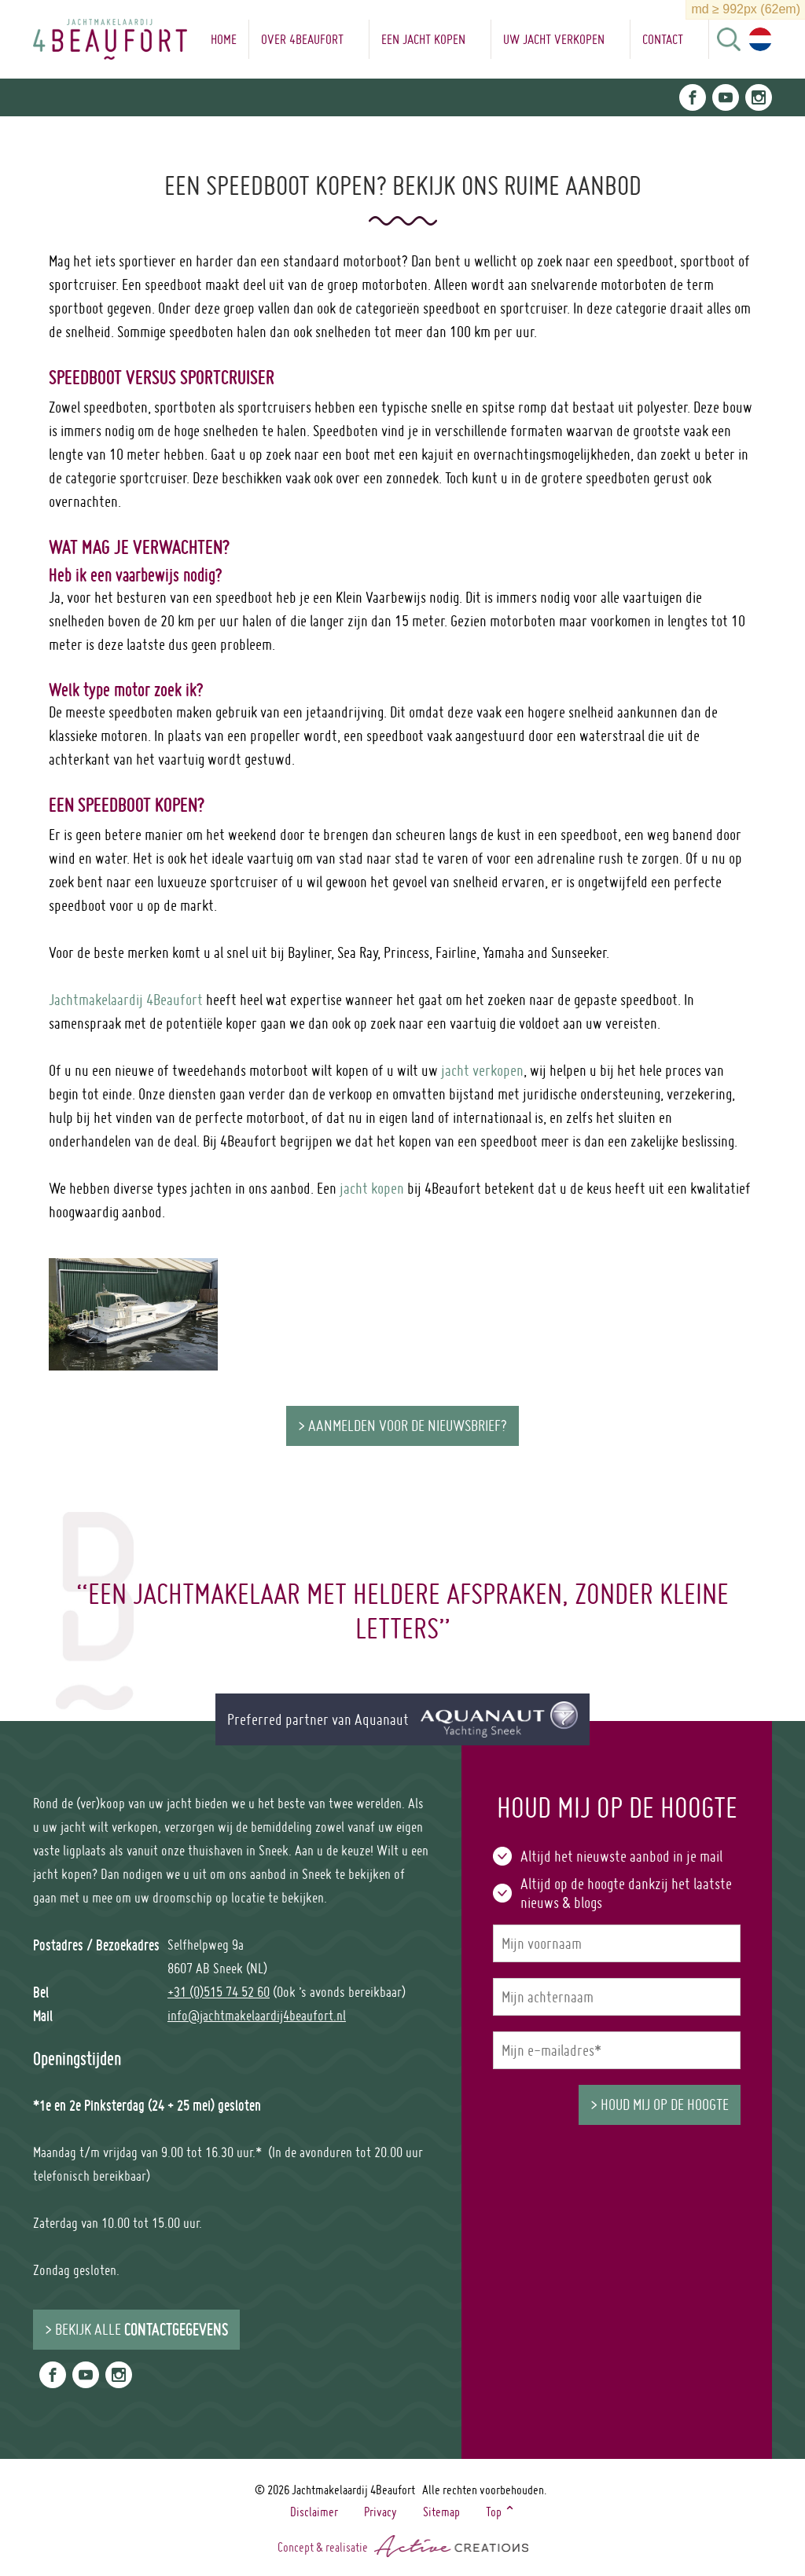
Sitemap (441, 2511)
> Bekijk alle (136, 2329)
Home (224, 39)
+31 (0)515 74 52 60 (218, 1991)
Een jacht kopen (423, 39)
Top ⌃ (501, 2511)
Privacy (380, 2511)
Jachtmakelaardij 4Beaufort (126, 999)
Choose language (760, 39)
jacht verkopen (482, 1070)
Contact (662, 39)
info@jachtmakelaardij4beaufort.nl (256, 2015)
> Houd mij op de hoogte (659, 2104)
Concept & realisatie (403, 2545)
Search (729, 39)
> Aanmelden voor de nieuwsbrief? (402, 1425)
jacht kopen (372, 1188)
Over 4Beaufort (302, 39)
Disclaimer (314, 2511)
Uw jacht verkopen (554, 39)
